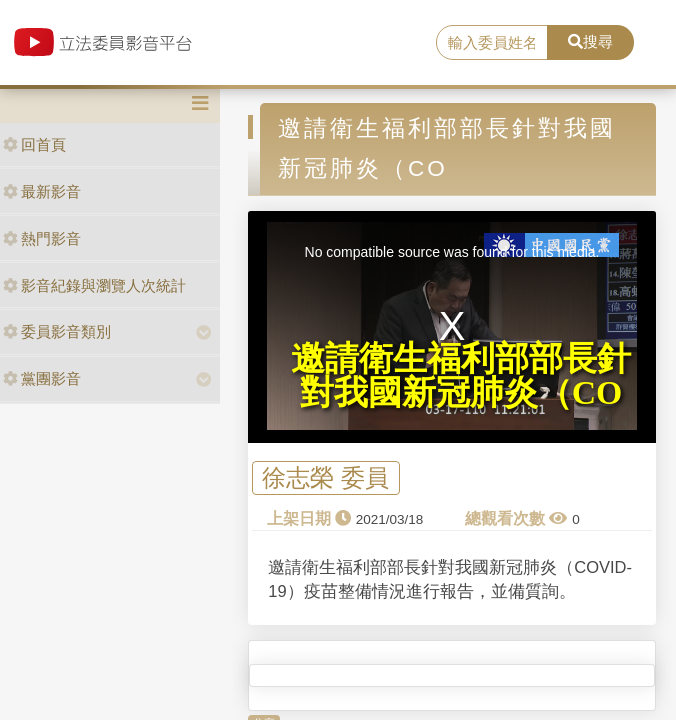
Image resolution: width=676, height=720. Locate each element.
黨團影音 (42, 378)
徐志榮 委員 (325, 478)
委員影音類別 (57, 331)
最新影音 (42, 191)
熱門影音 (42, 238)
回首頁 (34, 144)
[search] (492, 43)
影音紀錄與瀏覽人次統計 (94, 285)
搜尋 (590, 41)
